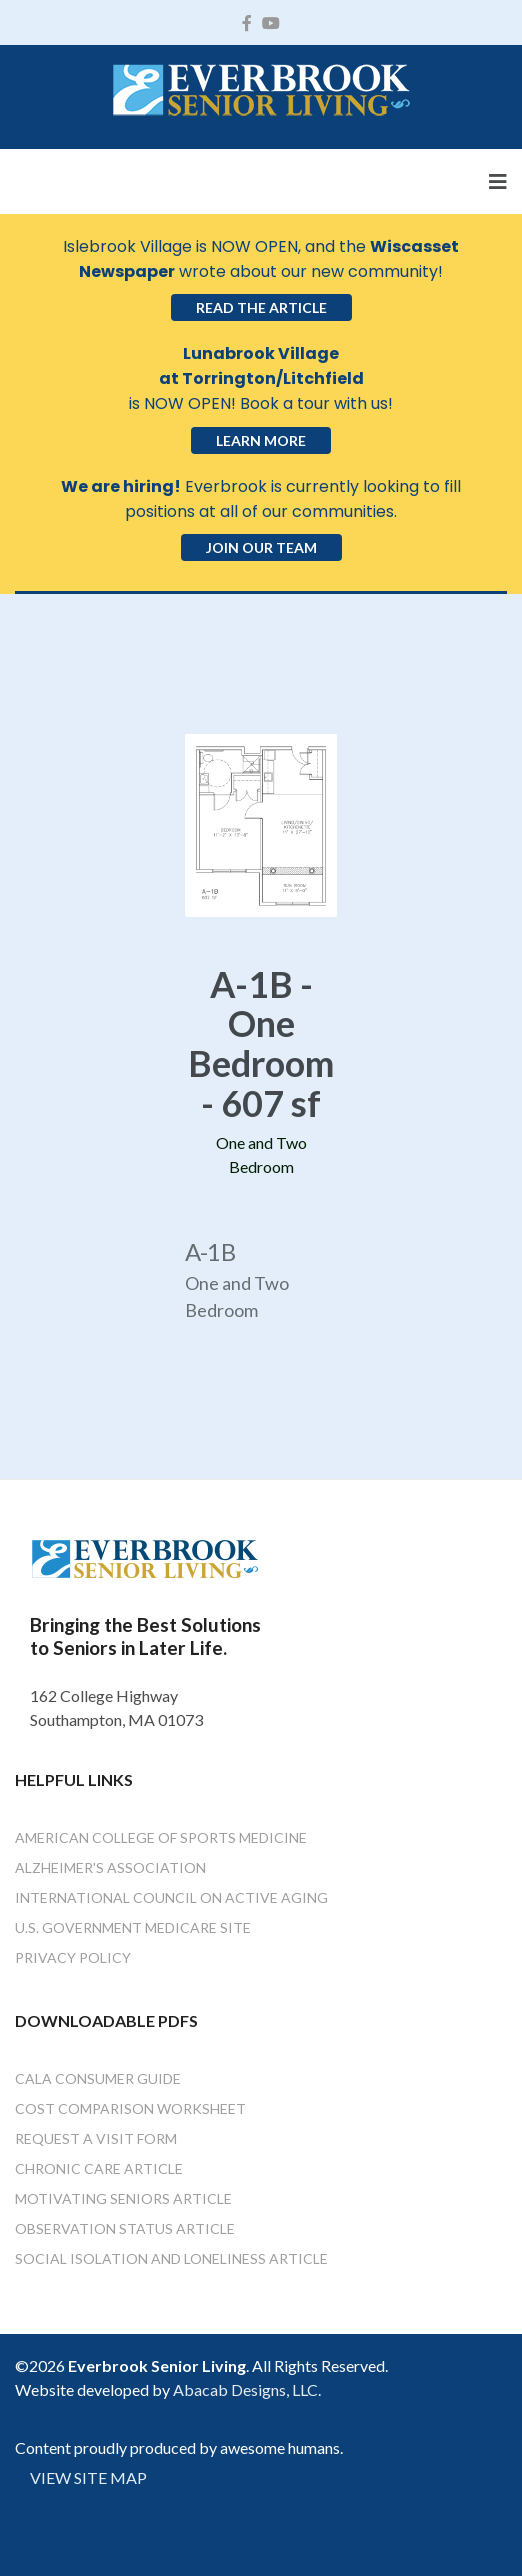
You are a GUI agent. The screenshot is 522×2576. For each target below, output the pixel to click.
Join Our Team (261, 547)
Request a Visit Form (96, 2138)
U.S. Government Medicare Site (133, 1927)
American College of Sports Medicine (161, 1837)
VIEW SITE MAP (88, 2477)
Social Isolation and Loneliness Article (171, 2258)
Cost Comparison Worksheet (130, 2108)
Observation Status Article (125, 2228)
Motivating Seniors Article (123, 2198)
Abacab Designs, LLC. (247, 2389)
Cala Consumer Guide (98, 2078)
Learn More (261, 440)
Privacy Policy (73, 1957)
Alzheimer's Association (110, 1867)
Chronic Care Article (99, 2168)
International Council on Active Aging (171, 1897)
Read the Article (261, 307)
